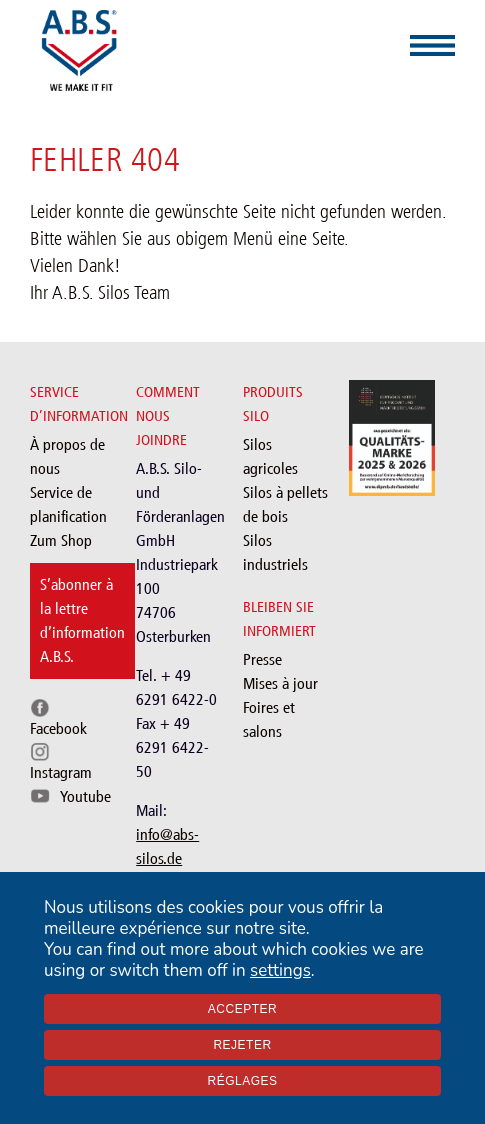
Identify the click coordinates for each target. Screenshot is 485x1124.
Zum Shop (61, 540)
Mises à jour (280, 683)
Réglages (242, 1081)
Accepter (242, 1009)
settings (280, 970)
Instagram (61, 772)
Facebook (58, 728)
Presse (262, 659)
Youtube (85, 796)
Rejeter (242, 1045)
